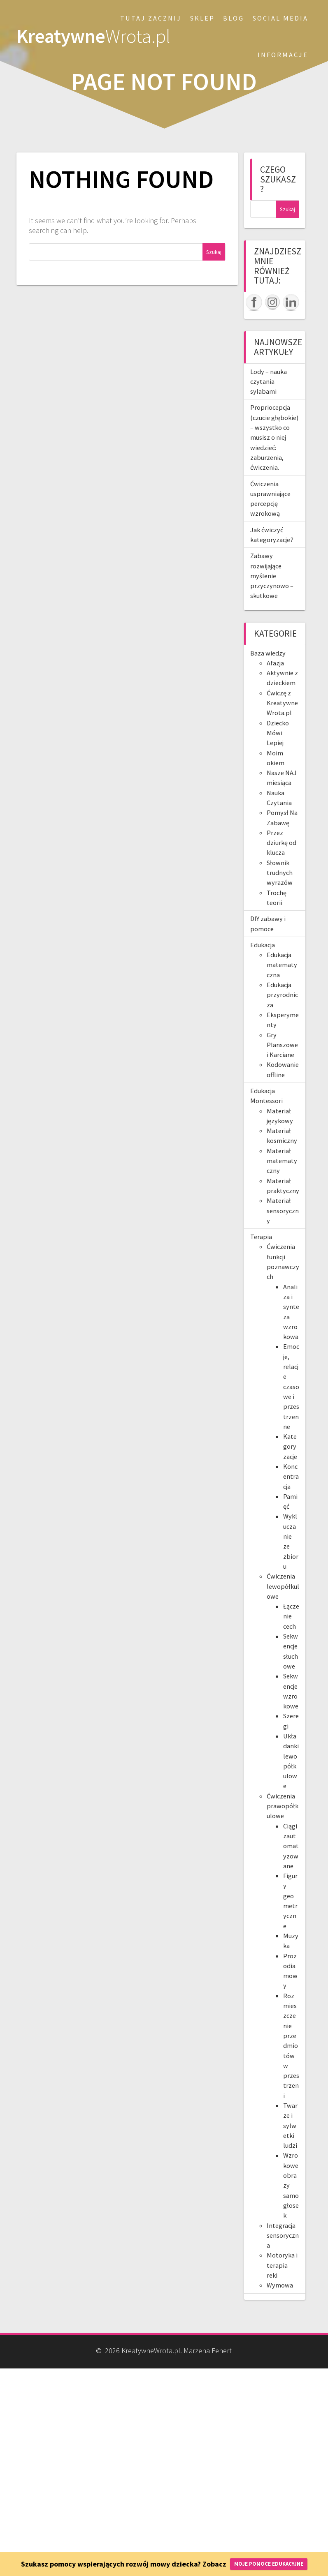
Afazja (275, 663)
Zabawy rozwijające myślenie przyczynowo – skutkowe (271, 576)
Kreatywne (93, 36)
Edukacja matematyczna (282, 965)
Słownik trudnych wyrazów (280, 873)
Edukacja (262, 945)
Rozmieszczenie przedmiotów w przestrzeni (291, 2046)
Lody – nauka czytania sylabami (268, 381)
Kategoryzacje (290, 1446)
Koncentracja (291, 1476)
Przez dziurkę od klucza (281, 843)
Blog (233, 18)
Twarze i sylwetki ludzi (290, 2125)
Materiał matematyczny (282, 1161)
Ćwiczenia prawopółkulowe (282, 1806)
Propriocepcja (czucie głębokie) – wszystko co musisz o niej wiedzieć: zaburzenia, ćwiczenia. (274, 437)
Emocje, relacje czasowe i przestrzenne (291, 1386)
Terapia (261, 1237)
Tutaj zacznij (150, 18)
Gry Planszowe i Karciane (282, 1045)
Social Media (280, 18)
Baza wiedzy (268, 653)
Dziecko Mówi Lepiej (278, 733)
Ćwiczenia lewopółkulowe (283, 1586)
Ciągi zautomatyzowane (291, 1846)
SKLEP (202, 18)
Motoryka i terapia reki (282, 2265)
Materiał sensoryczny (283, 1210)
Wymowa (280, 2285)
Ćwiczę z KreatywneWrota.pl (282, 703)
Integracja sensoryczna (283, 2235)
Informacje (283, 55)
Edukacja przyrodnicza (282, 995)
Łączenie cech (291, 1616)
